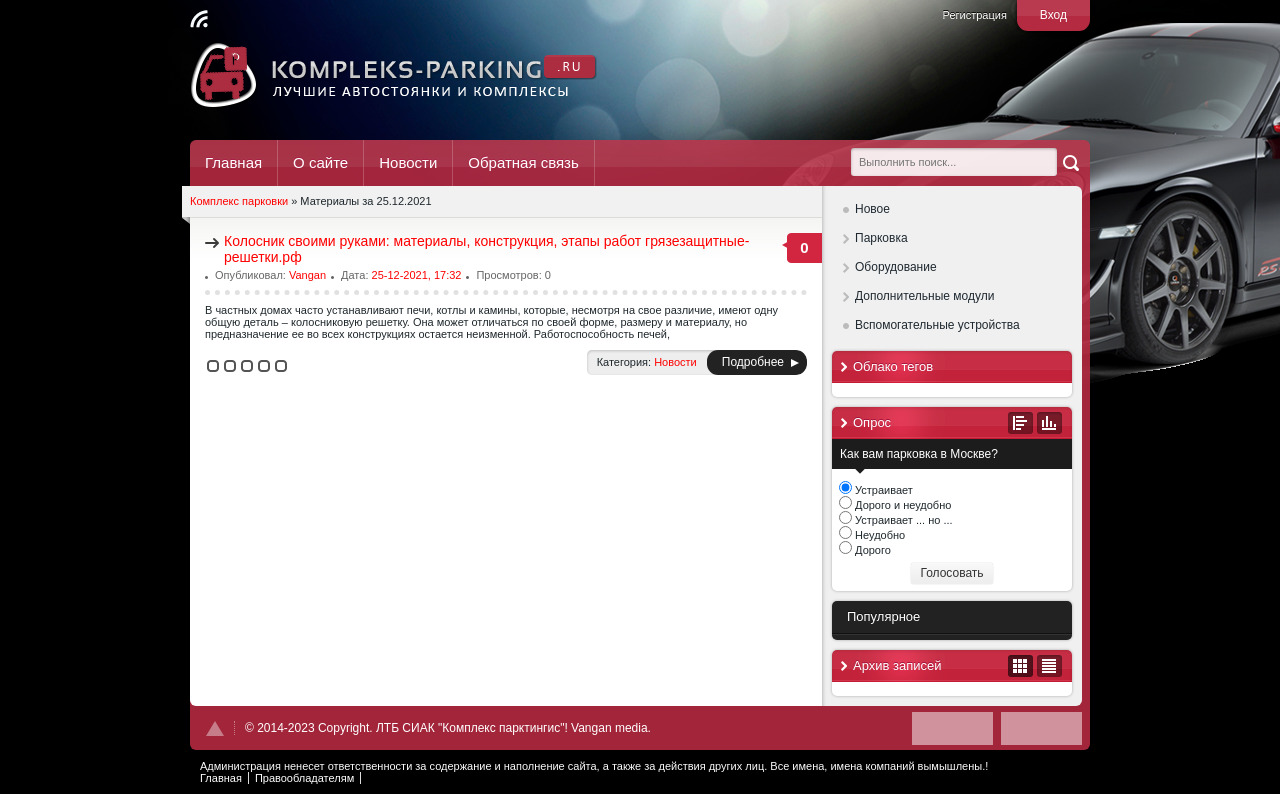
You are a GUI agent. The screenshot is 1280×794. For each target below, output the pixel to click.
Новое (872, 209)
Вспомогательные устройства (937, 325)
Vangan (307, 275)
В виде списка (1049, 666)
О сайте (320, 162)
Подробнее (753, 362)
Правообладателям (304, 778)
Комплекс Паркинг (394, 75)
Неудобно (878, 535)
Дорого (871, 550)
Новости (408, 162)
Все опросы (1020, 423)
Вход (1053, 15)
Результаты (1049, 423)
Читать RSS (199, 19)
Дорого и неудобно (901, 505)
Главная (233, 162)
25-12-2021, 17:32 (417, 275)
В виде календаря (1020, 666)
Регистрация (975, 15)
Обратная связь (523, 162)
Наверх (215, 728)
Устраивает (882, 490)
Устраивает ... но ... (902, 520)
